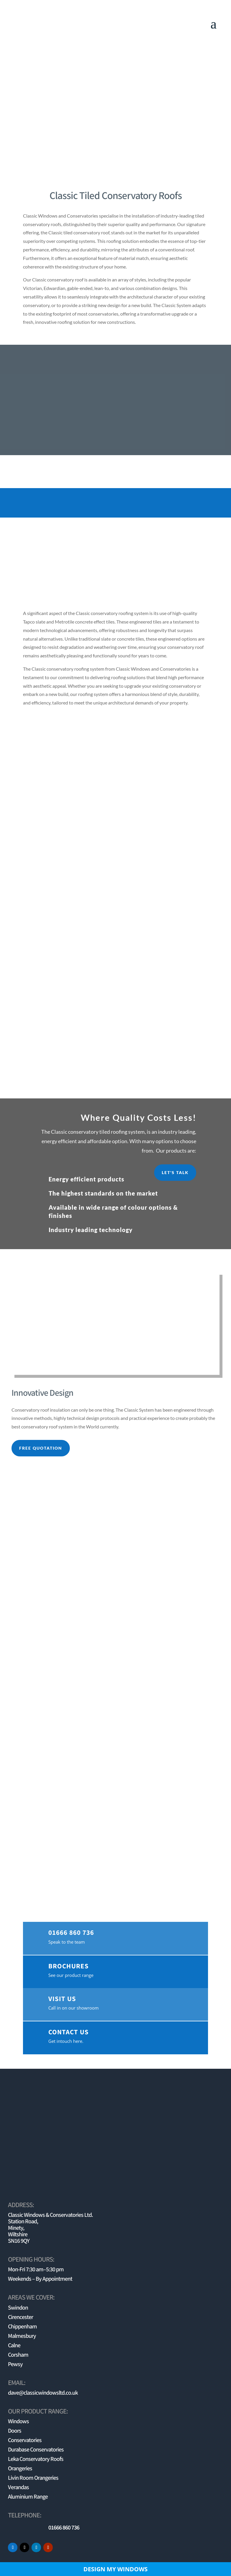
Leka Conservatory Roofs (35, 2459)
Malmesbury (22, 2336)
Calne (14, 2345)
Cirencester (20, 2317)
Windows (18, 2421)
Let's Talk (175, 1172)
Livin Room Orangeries (33, 2478)
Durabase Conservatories (36, 2450)
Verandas (18, 2487)
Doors (14, 2431)
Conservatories (25, 2440)
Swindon (18, 2308)
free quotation (40, 1448)
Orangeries (20, 2468)
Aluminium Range (28, 2497)
